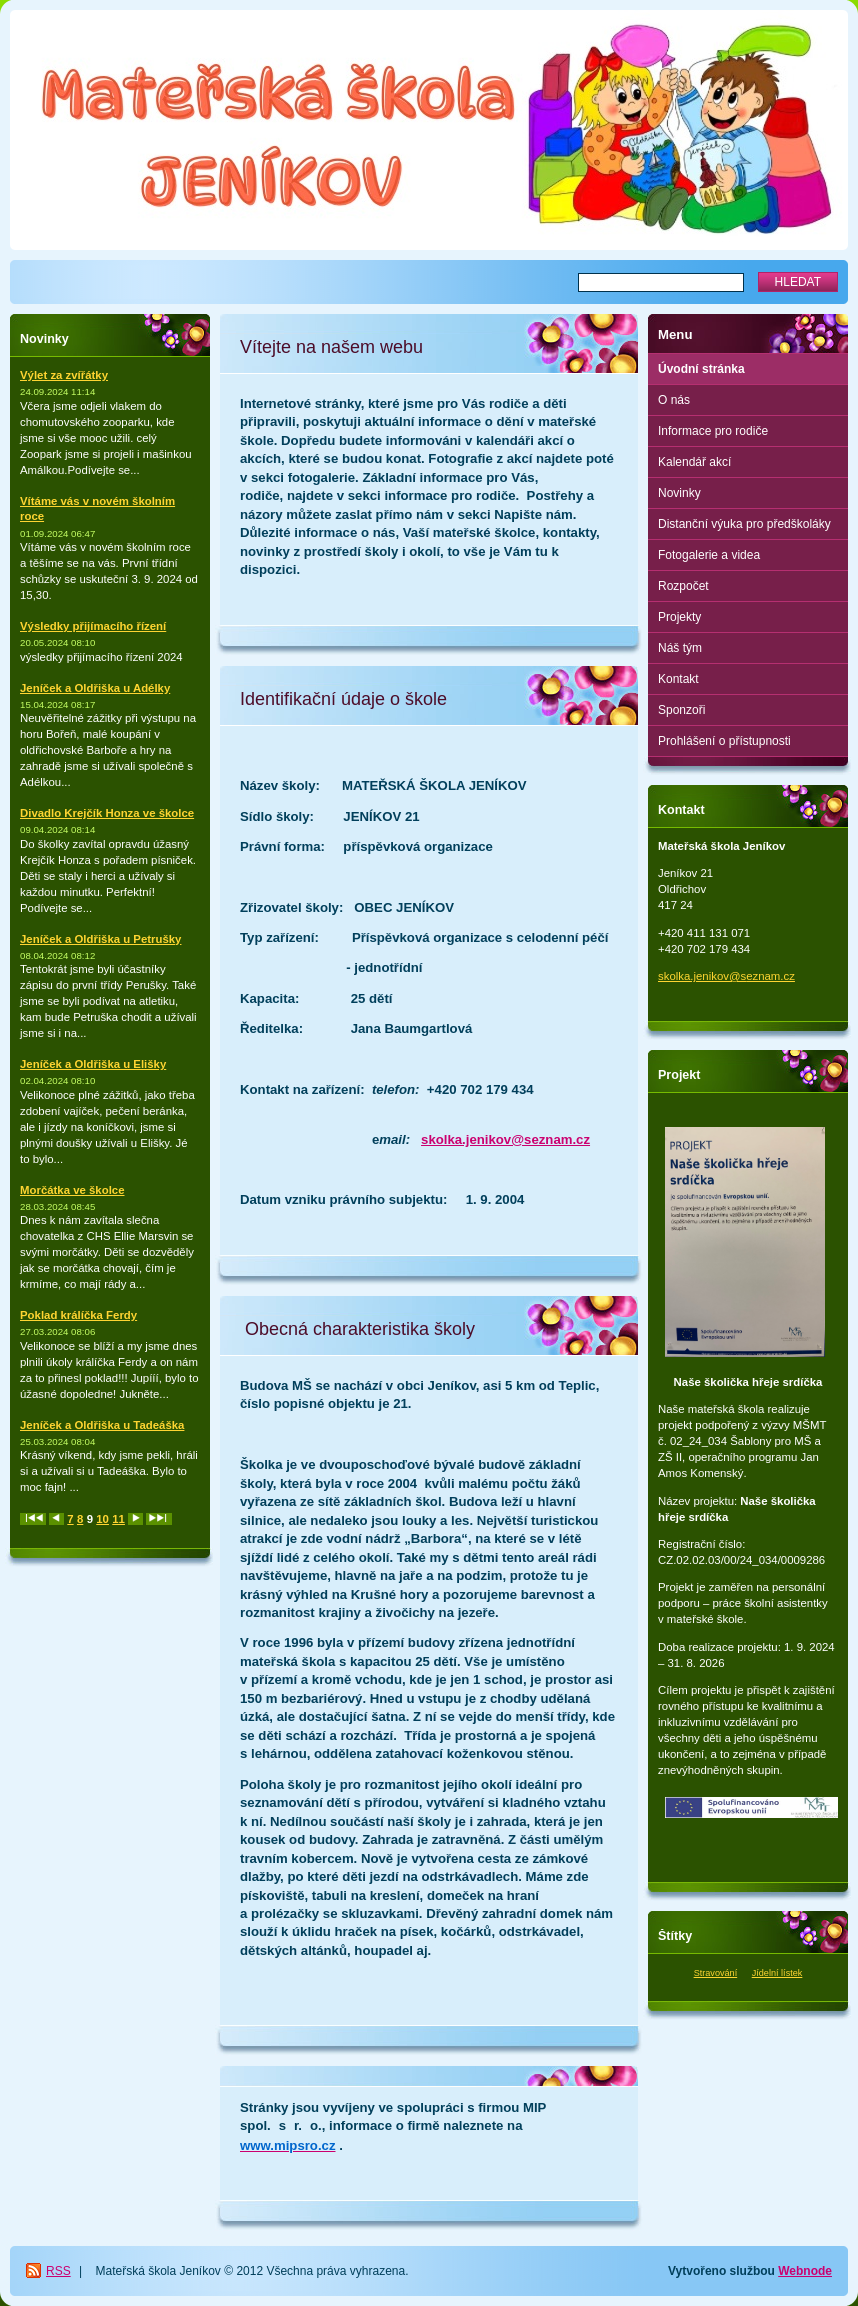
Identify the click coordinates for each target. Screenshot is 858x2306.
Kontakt (678, 679)
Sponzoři (681, 710)
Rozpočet (683, 586)
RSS (58, 2271)
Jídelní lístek (777, 1973)
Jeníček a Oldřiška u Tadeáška (102, 1425)
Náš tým (680, 648)
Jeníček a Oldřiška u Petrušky (100, 939)
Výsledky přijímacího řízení (93, 626)
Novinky (679, 493)
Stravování (716, 1973)
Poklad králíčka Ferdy (78, 1315)
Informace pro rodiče (713, 431)
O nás (674, 400)
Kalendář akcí (694, 462)
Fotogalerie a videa (709, 555)
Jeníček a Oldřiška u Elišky (93, 1064)
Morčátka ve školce (72, 1190)
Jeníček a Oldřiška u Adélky (95, 688)
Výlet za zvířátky (64, 375)
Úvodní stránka (701, 369)
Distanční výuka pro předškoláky (744, 524)
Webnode (805, 2271)
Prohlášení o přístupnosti (724, 741)
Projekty (679, 617)
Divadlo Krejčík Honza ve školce (107, 813)
